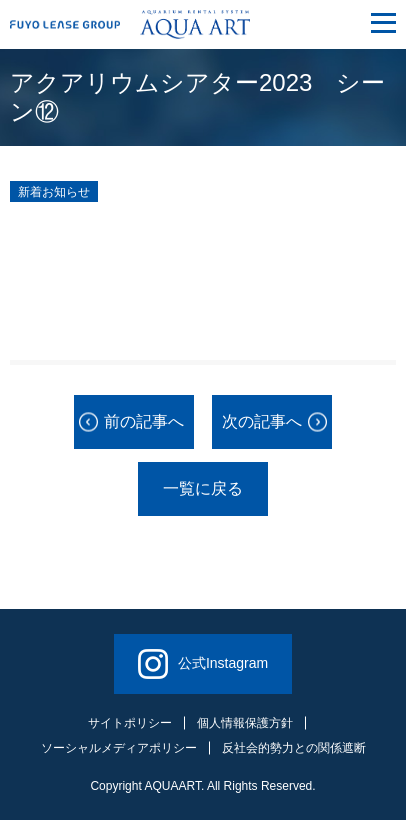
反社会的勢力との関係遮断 (294, 748)
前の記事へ (144, 421)
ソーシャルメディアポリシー (119, 748)
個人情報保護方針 (245, 723)
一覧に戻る (203, 488)
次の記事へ (262, 421)
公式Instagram (203, 664)
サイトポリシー (130, 723)
